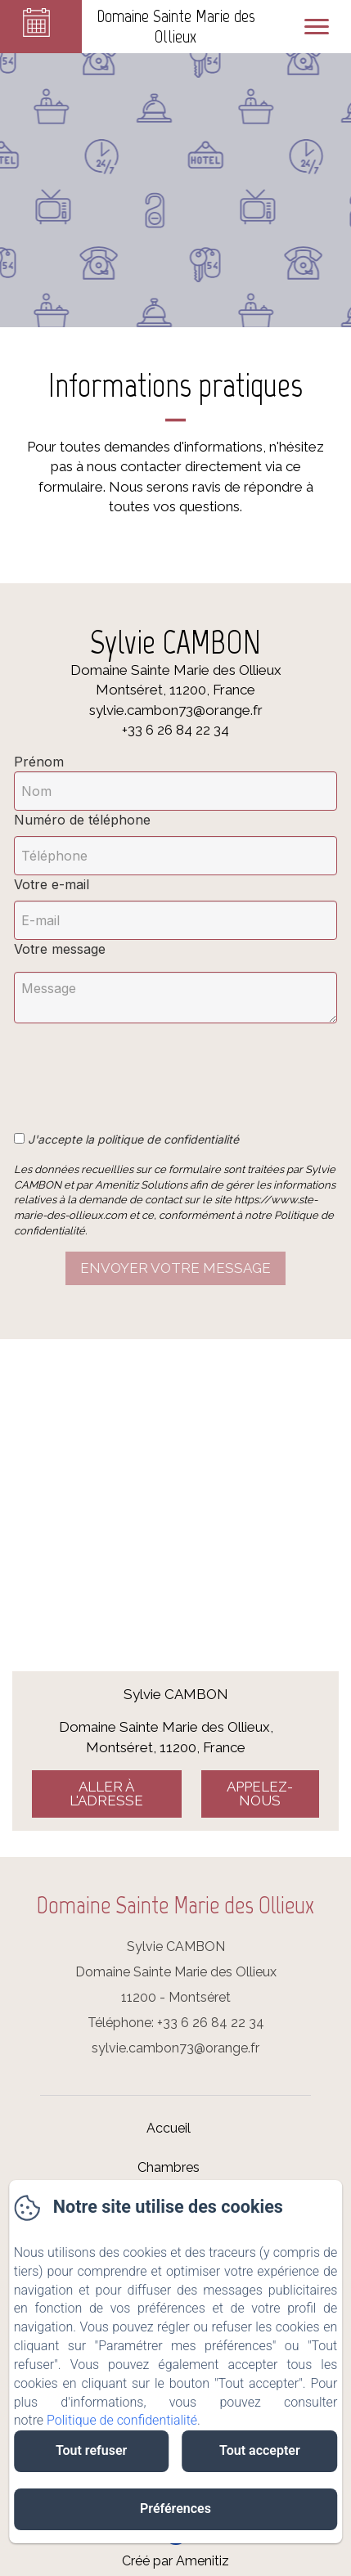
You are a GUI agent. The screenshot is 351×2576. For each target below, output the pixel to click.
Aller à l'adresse (106, 1793)
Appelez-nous (260, 1793)
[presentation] (139, 1068)
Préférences (175, 2508)
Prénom (39, 761)
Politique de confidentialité (122, 2420)
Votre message (60, 949)
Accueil (168, 2128)
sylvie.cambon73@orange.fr (175, 2048)
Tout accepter (259, 2450)
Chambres (168, 2167)
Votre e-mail (51, 884)
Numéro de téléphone (82, 819)
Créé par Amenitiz (175, 2561)
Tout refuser (91, 2450)
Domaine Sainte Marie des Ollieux (175, 1905)
